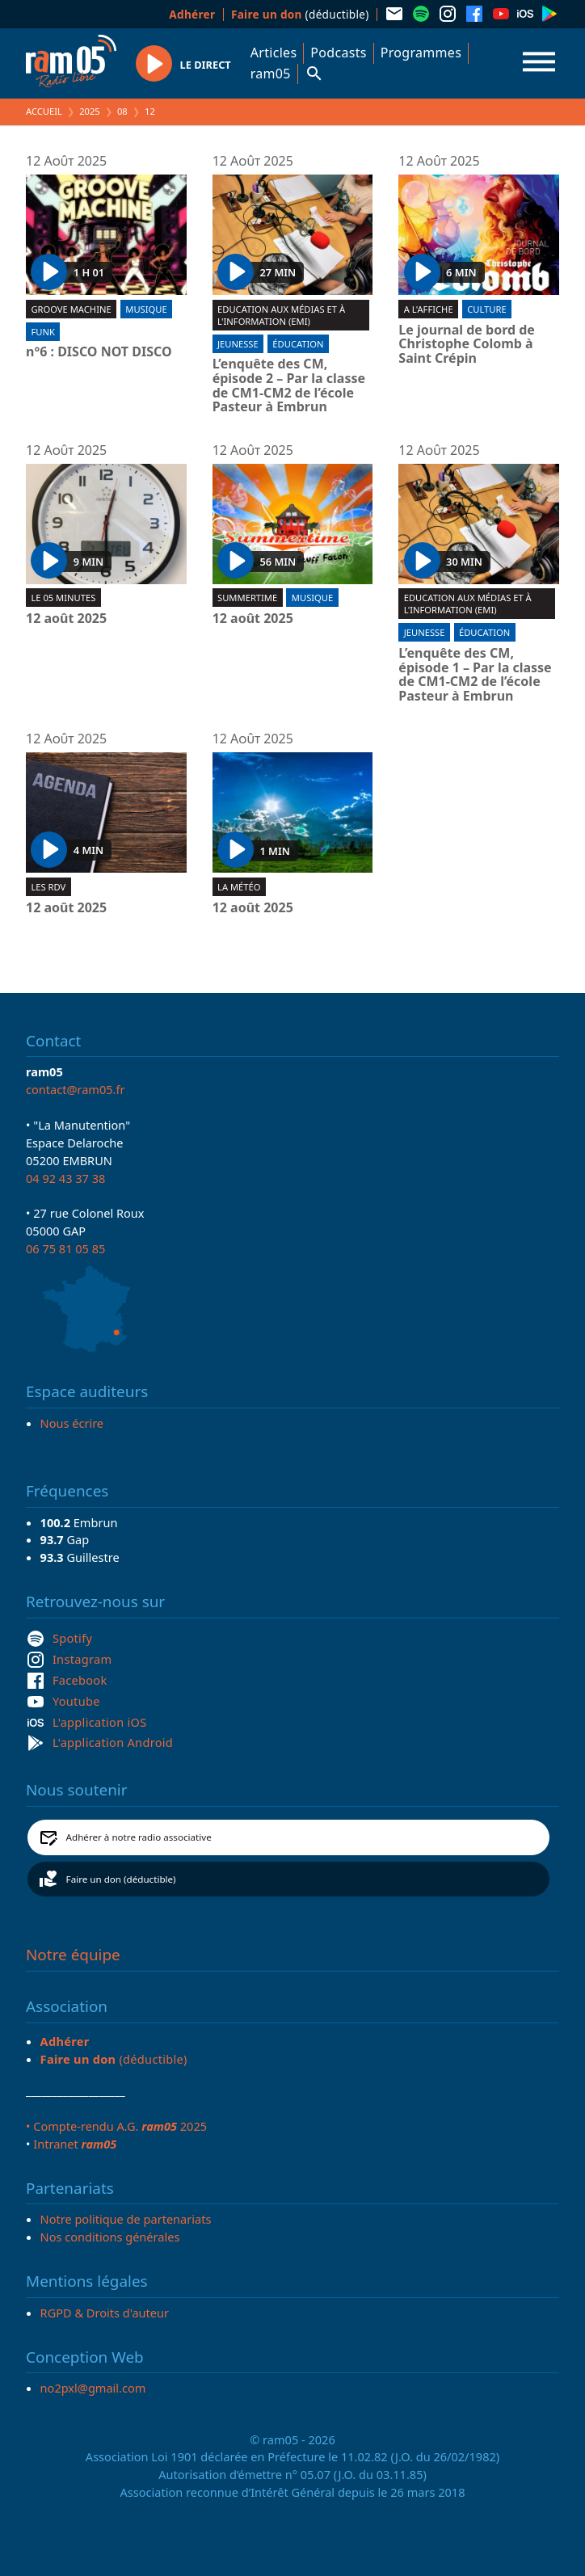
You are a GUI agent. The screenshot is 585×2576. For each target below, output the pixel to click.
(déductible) (300, 14)
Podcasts (338, 52)
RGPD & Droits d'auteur (104, 2313)
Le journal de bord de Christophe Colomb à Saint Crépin (466, 344)
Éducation (297, 344)
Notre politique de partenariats (126, 2219)
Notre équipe (73, 1954)
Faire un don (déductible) (121, 1879)
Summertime (247, 597)
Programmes (421, 52)
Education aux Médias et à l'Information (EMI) (281, 315)
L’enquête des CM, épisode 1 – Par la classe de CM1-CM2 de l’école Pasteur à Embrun (474, 674)
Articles (273, 52)
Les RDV (48, 887)
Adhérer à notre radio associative (139, 1837)
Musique (145, 309)
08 (122, 111)
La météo (238, 887)
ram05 (270, 73)
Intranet (74, 2144)
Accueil (44, 111)
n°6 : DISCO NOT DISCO (99, 352)
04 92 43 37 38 (65, 1178)
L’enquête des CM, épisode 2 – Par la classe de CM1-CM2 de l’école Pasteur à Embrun (289, 385)
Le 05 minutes (63, 597)
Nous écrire (71, 1423)
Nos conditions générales (110, 2237)
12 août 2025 (66, 619)
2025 (89, 111)
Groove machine (71, 309)
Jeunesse (238, 344)
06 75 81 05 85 (65, 1248)
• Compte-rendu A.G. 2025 (116, 2126)
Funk (42, 332)
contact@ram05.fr (75, 1089)
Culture (486, 309)
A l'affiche (428, 309)
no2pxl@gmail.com (93, 2388)
